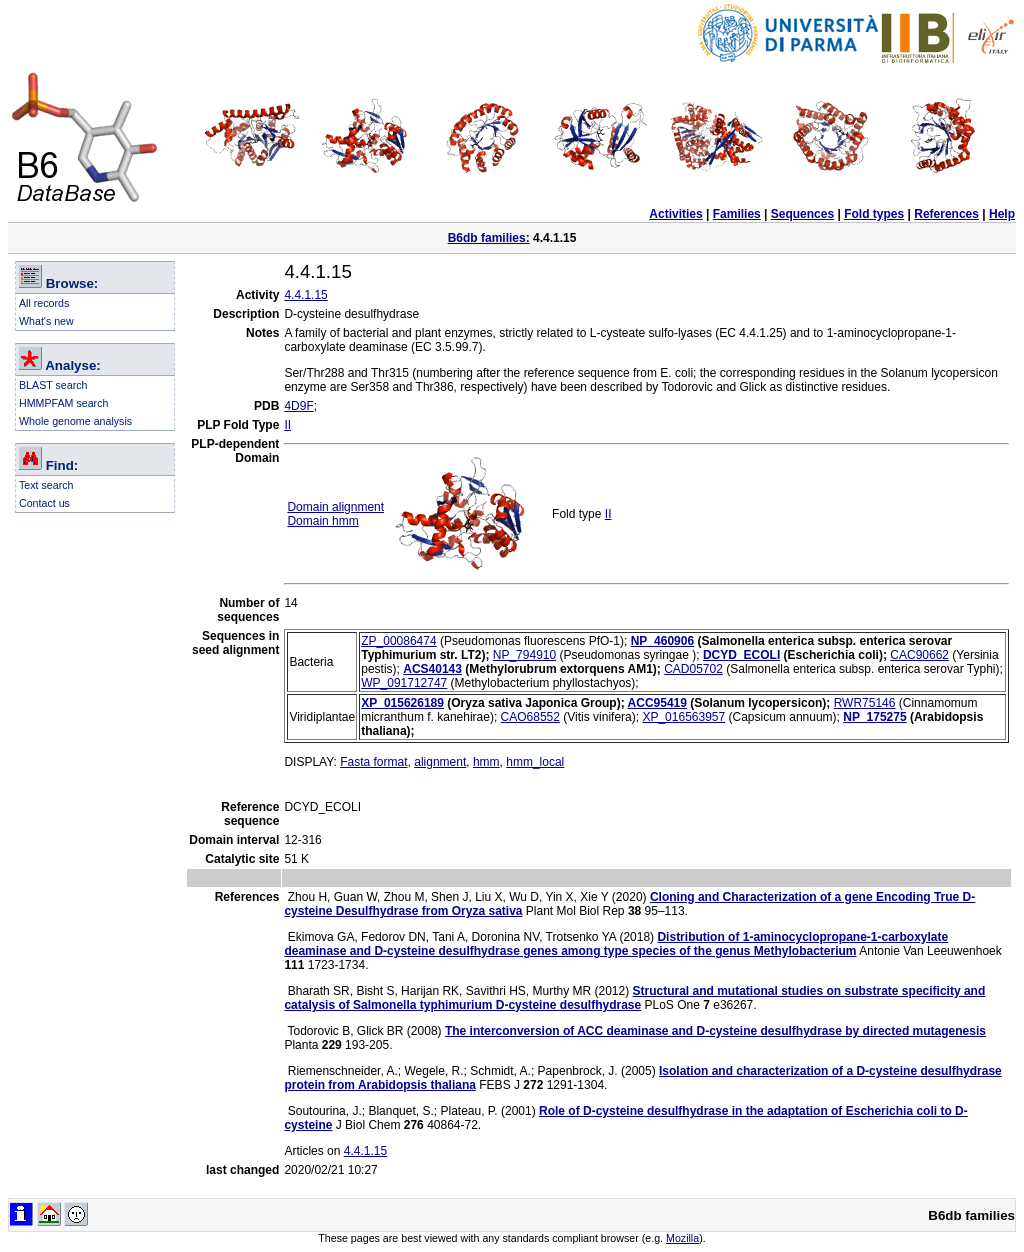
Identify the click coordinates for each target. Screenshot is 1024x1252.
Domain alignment (335, 507)
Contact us (44, 503)
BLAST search (53, 385)
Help (1002, 214)
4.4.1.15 (305, 295)
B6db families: (489, 238)
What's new (46, 321)
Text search (46, 485)
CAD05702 (693, 669)
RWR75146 (865, 703)
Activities (675, 214)
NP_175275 (874, 717)
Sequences (802, 214)
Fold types (874, 214)
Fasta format (373, 762)
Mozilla (682, 1238)
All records (44, 303)
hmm (486, 762)
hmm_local (535, 762)
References (946, 214)
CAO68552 (530, 717)
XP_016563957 (683, 717)
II (287, 425)
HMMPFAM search (63, 403)
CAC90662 (919, 655)
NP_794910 (524, 655)
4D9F (298, 406)
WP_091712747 (404, 683)
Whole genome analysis (75, 421)
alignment (440, 762)
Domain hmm (322, 521)
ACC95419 (657, 703)
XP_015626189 (402, 703)
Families (737, 214)
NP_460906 (662, 641)
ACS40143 (432, 669)
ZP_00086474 (398, 641)
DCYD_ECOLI (741, 655)
